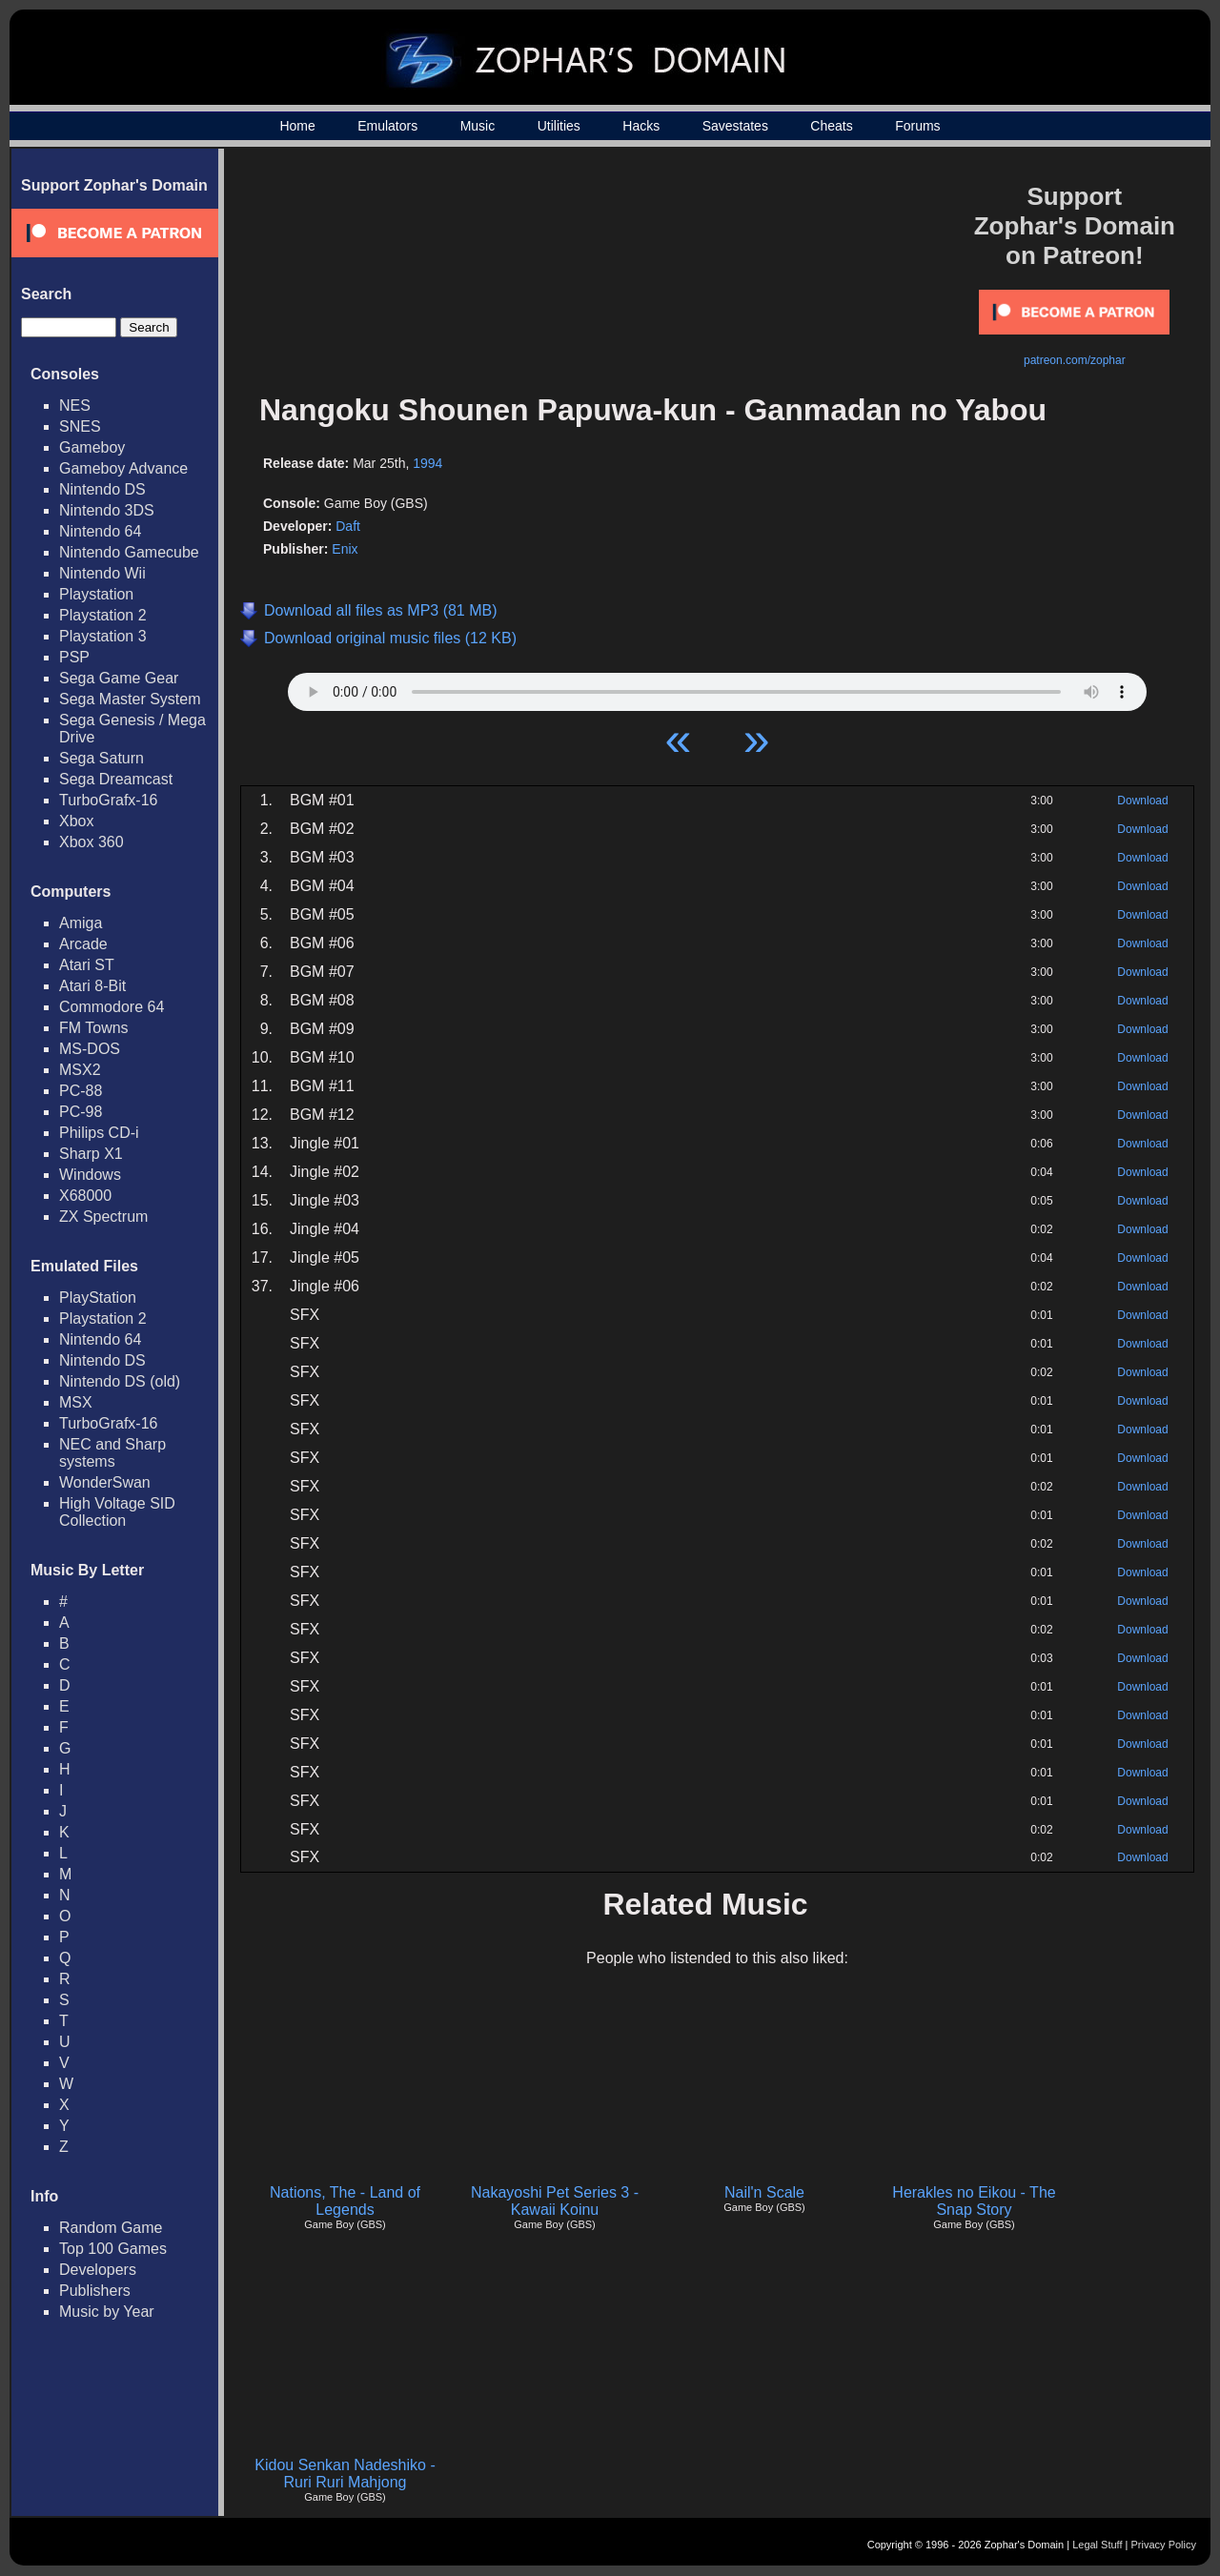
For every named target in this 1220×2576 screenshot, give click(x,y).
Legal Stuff (1097, 2544)
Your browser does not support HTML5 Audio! (717, 687)
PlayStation (97, 1297)
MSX (75, 1402)
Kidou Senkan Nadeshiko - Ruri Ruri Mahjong (344, 2473)
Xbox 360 (91, 842)
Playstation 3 (103, 636)
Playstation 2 (103, 615)
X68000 (85, 1195)
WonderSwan (105, 1482)
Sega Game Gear (118, 678)
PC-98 (80, 1112)
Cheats (831, 125)
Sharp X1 (91, 1154)
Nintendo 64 (100, 531)
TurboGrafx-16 (108, 800)
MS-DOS (89, 1049)
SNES (80, 426)
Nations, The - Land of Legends (345, 2201)
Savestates (735, 125)
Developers (97, 2270)
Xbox (76, 821)
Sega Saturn (101, 758)
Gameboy (92, 447)
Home (297, 125)
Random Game (111, 2228)
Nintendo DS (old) (119, 1381)
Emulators (387, 125)
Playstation (96, 594)
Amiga (80, 923)
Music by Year (106, 2311)
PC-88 (80, 1091)
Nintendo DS (102, 489)
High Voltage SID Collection (117, 1512)
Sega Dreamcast (116, 779)
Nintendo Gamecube (129, 552)
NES (75, 405)
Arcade (83, 944)
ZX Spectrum (103, 1216)
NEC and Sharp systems (112, 1453)
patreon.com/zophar (1075, 360)
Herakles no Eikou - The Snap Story (973, 2201)
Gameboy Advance (123, 468)
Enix (344, 549)
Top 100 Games (113, 2249)
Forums (917, 125)
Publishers (95, 2290)
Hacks (641, 125)
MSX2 (80, 1070)
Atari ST (86, 965)
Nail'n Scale (764, 2192)
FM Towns (94, 1028)
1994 (427, 463)
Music (478, 125)
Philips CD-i (99, 1133)
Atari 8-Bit (92, 986)
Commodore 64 (111, 1007)
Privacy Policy (1163, 2544)
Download (1142, 800)
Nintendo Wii (102, 573)
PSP (74, 657)
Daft (348, 526)
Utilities (559, 125)
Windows (90, 1174)
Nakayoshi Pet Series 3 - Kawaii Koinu (555, 2201)
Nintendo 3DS (106, 510)
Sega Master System (130, 699)
